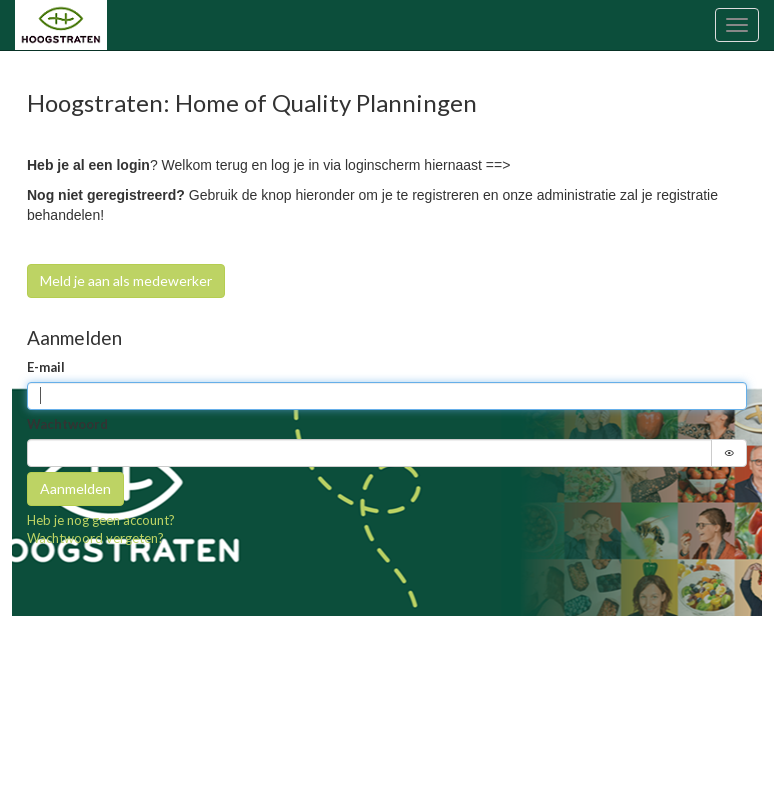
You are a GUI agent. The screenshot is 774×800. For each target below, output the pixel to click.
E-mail (46, 367)
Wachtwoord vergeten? (95, 538)
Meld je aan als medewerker (126, 280)
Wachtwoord (67, 424)
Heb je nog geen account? (101, 520)
